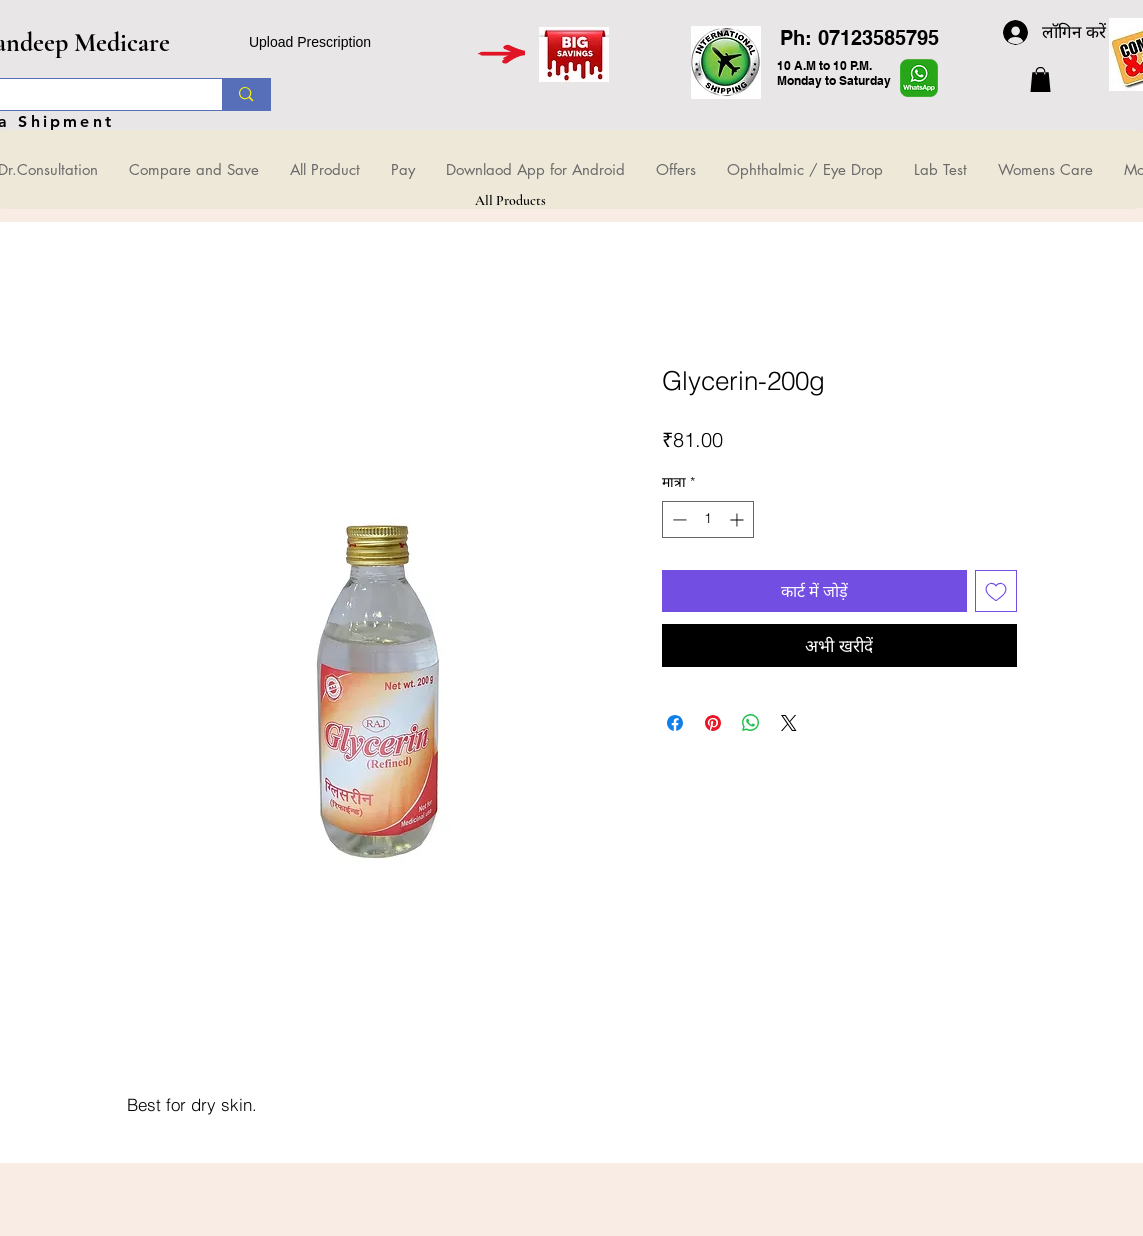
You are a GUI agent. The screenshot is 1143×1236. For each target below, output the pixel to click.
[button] (1040, 79)
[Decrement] (677, 519)
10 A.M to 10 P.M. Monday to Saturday (834, 73)
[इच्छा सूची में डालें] (996, 591)
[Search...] (245, 94)
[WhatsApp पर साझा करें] (751, 723)
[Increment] (738, 519)
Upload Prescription (310, 42)
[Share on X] (789, 723)
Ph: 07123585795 (859, 38)
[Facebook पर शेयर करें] (675, 723)
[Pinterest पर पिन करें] (713, 723)
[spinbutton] (708, 519)
